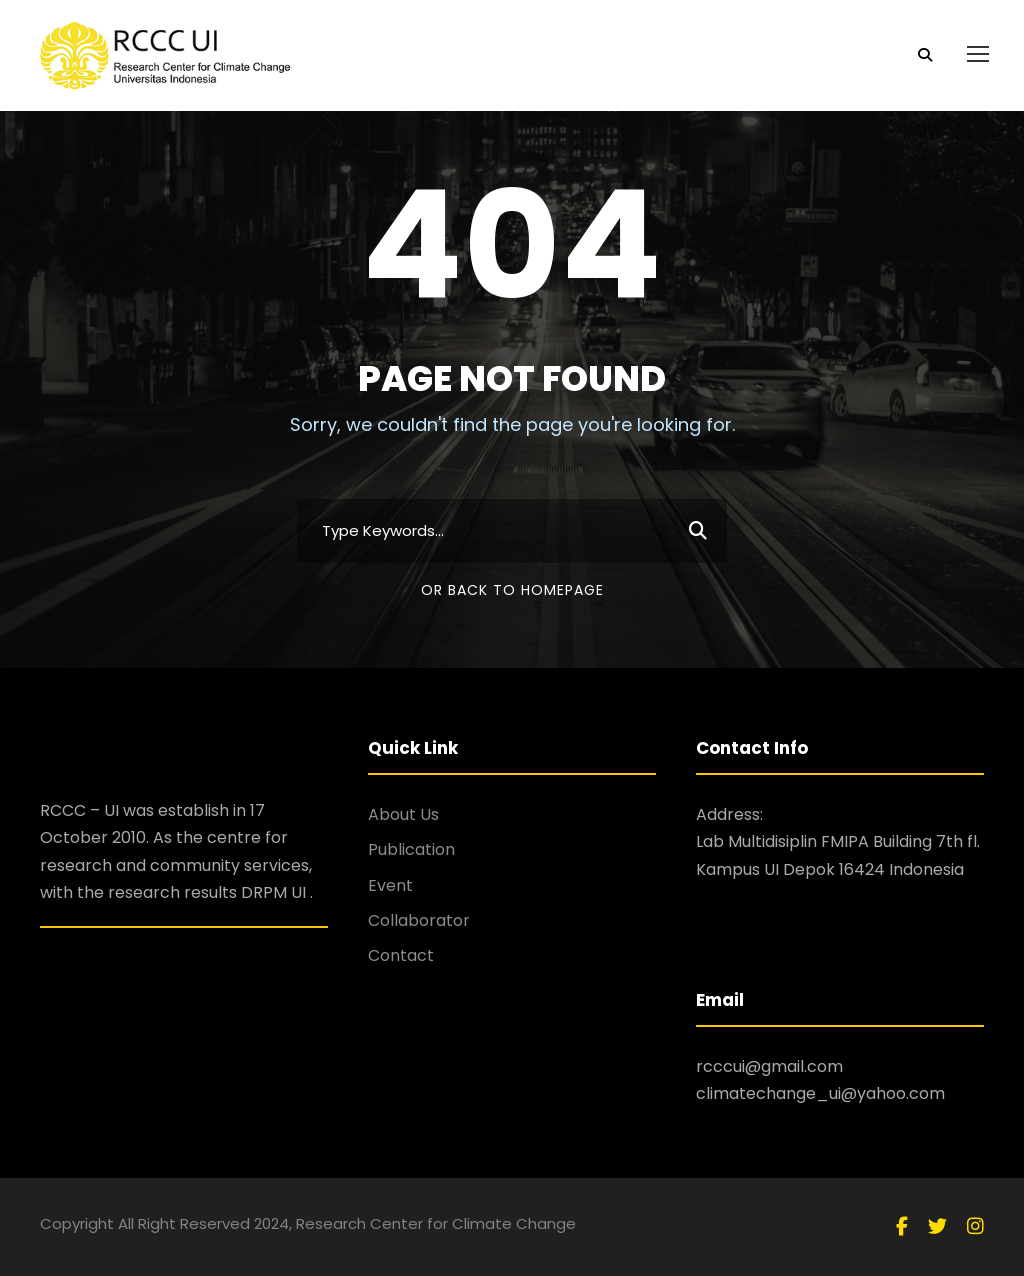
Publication (411, 849)
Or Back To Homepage (512, 590)
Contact (401, 955)
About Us (403, 814)
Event (390, 885)
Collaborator (419, 920)
